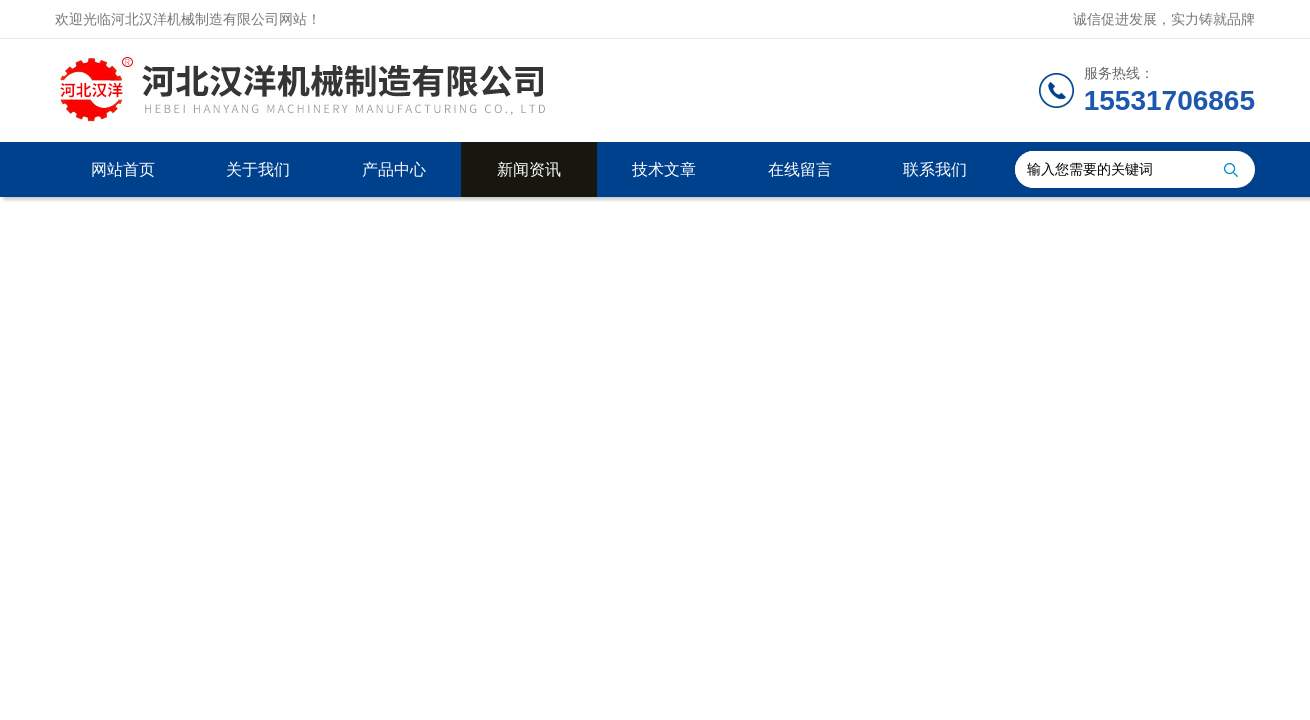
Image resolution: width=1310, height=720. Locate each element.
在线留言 (800, 169)
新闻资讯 (529, 169)
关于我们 (258, 169)
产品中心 (394, 169)
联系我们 (935, 169)
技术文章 (664, 169)
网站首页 (123, 169)
